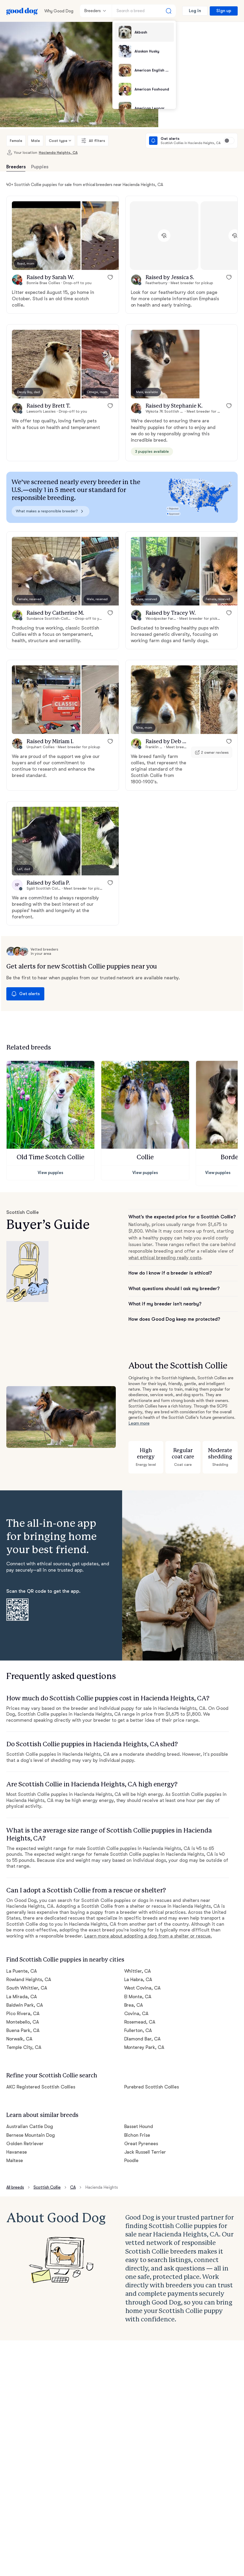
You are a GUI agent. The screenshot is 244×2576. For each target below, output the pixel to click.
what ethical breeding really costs (165, 1257)
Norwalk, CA (19, 2038)
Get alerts (25, 994)
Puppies (40, 166)
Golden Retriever (25, 2143)
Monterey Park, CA (144, 2047)
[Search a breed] (144, 10)
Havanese (16, 2152)
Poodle (131, 2160)
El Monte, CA (138, 1996)
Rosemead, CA (140, 2022)
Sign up (223, 10)
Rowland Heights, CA (28, 1979)
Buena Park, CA (23, 2030)
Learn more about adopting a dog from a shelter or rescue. (148, 1936)
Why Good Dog (58, 11)
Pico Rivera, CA (23, 2013)
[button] (46, 235)
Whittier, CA (137, 1971)
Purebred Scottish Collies (151, 2087)
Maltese (14, 2160)
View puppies (50, 1172)
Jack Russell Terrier (145, 2152)
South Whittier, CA (26, 1988)
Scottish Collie (47, 2187)
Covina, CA (136, 2013)
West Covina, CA (142, 1988)
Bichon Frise (137, 2135)
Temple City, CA (23, 2047)
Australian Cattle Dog (29, 2126)
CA (73, 2187)
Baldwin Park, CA (24, 2005)
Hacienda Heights (101, 2187)
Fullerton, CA (138, 2030)
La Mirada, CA (21, 1996)
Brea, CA (133, 2005)
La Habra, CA (138, 1979)
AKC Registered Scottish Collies (40, 2087)
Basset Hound (138, 2126)
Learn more (139, 1423)
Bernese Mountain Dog (30, 2135)
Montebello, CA (22, 2022)
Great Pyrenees (141, 2143)
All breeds (15, 2187)
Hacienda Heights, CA (58, 152)
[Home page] (22, 11)
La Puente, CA (21, 1971)
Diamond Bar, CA (142, 2038)
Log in (195, 10)
